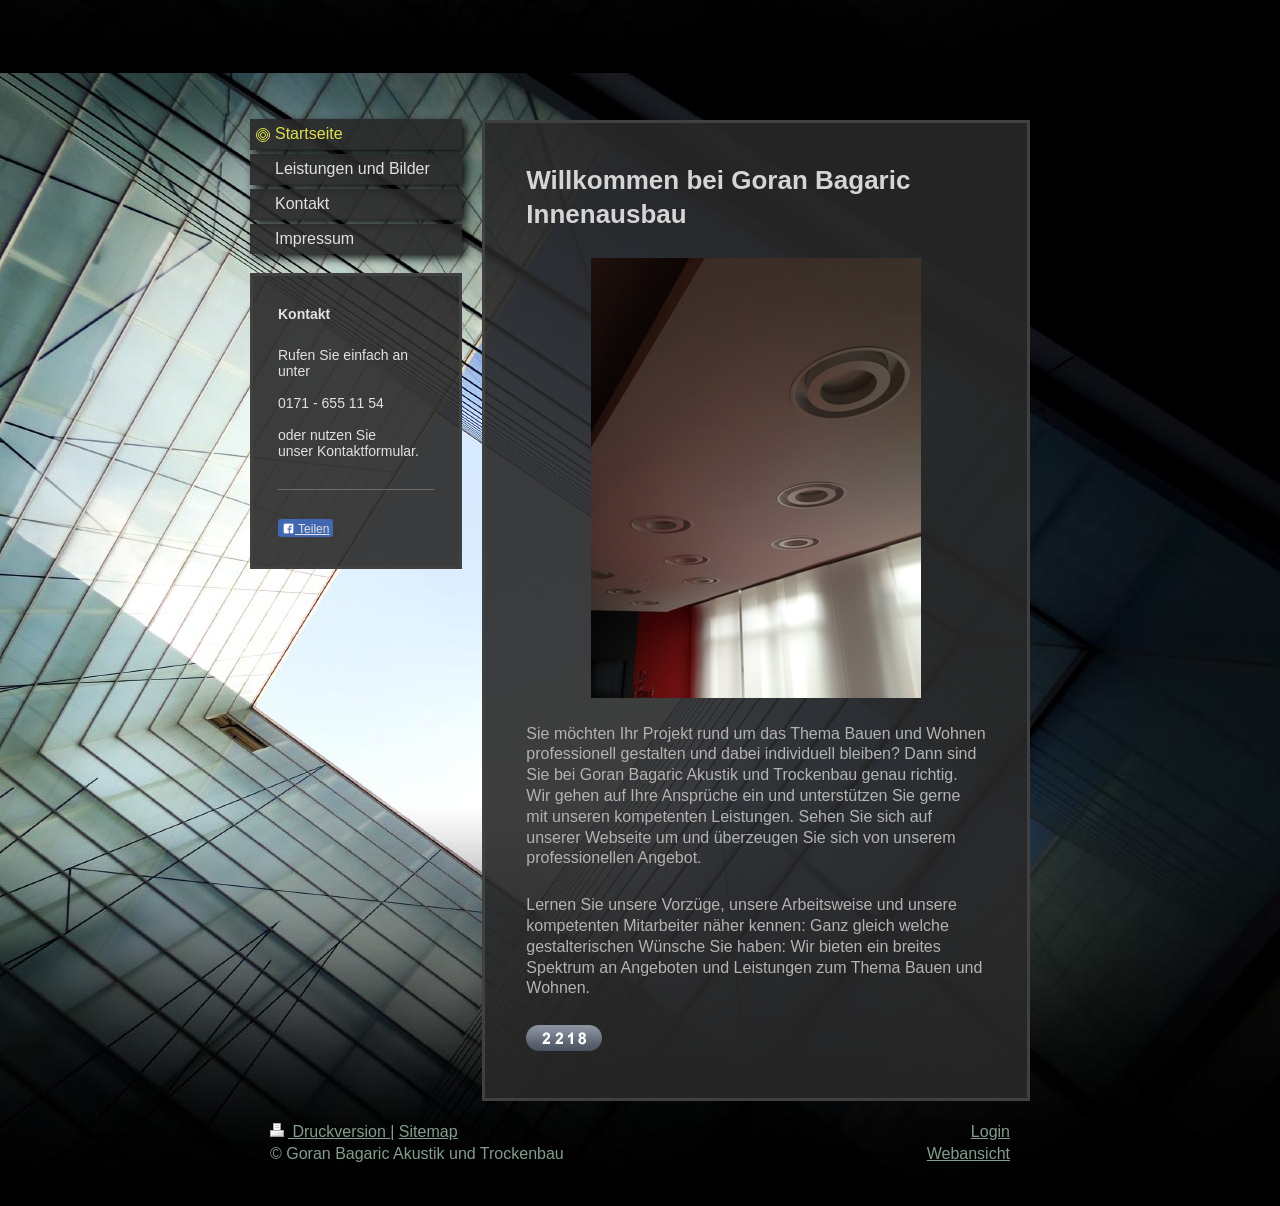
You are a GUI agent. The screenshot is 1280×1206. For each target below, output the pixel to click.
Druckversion (330, 1131)
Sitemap (428, 1131)
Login (990, 1131)
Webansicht (968, 1153)
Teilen (305, 529)
